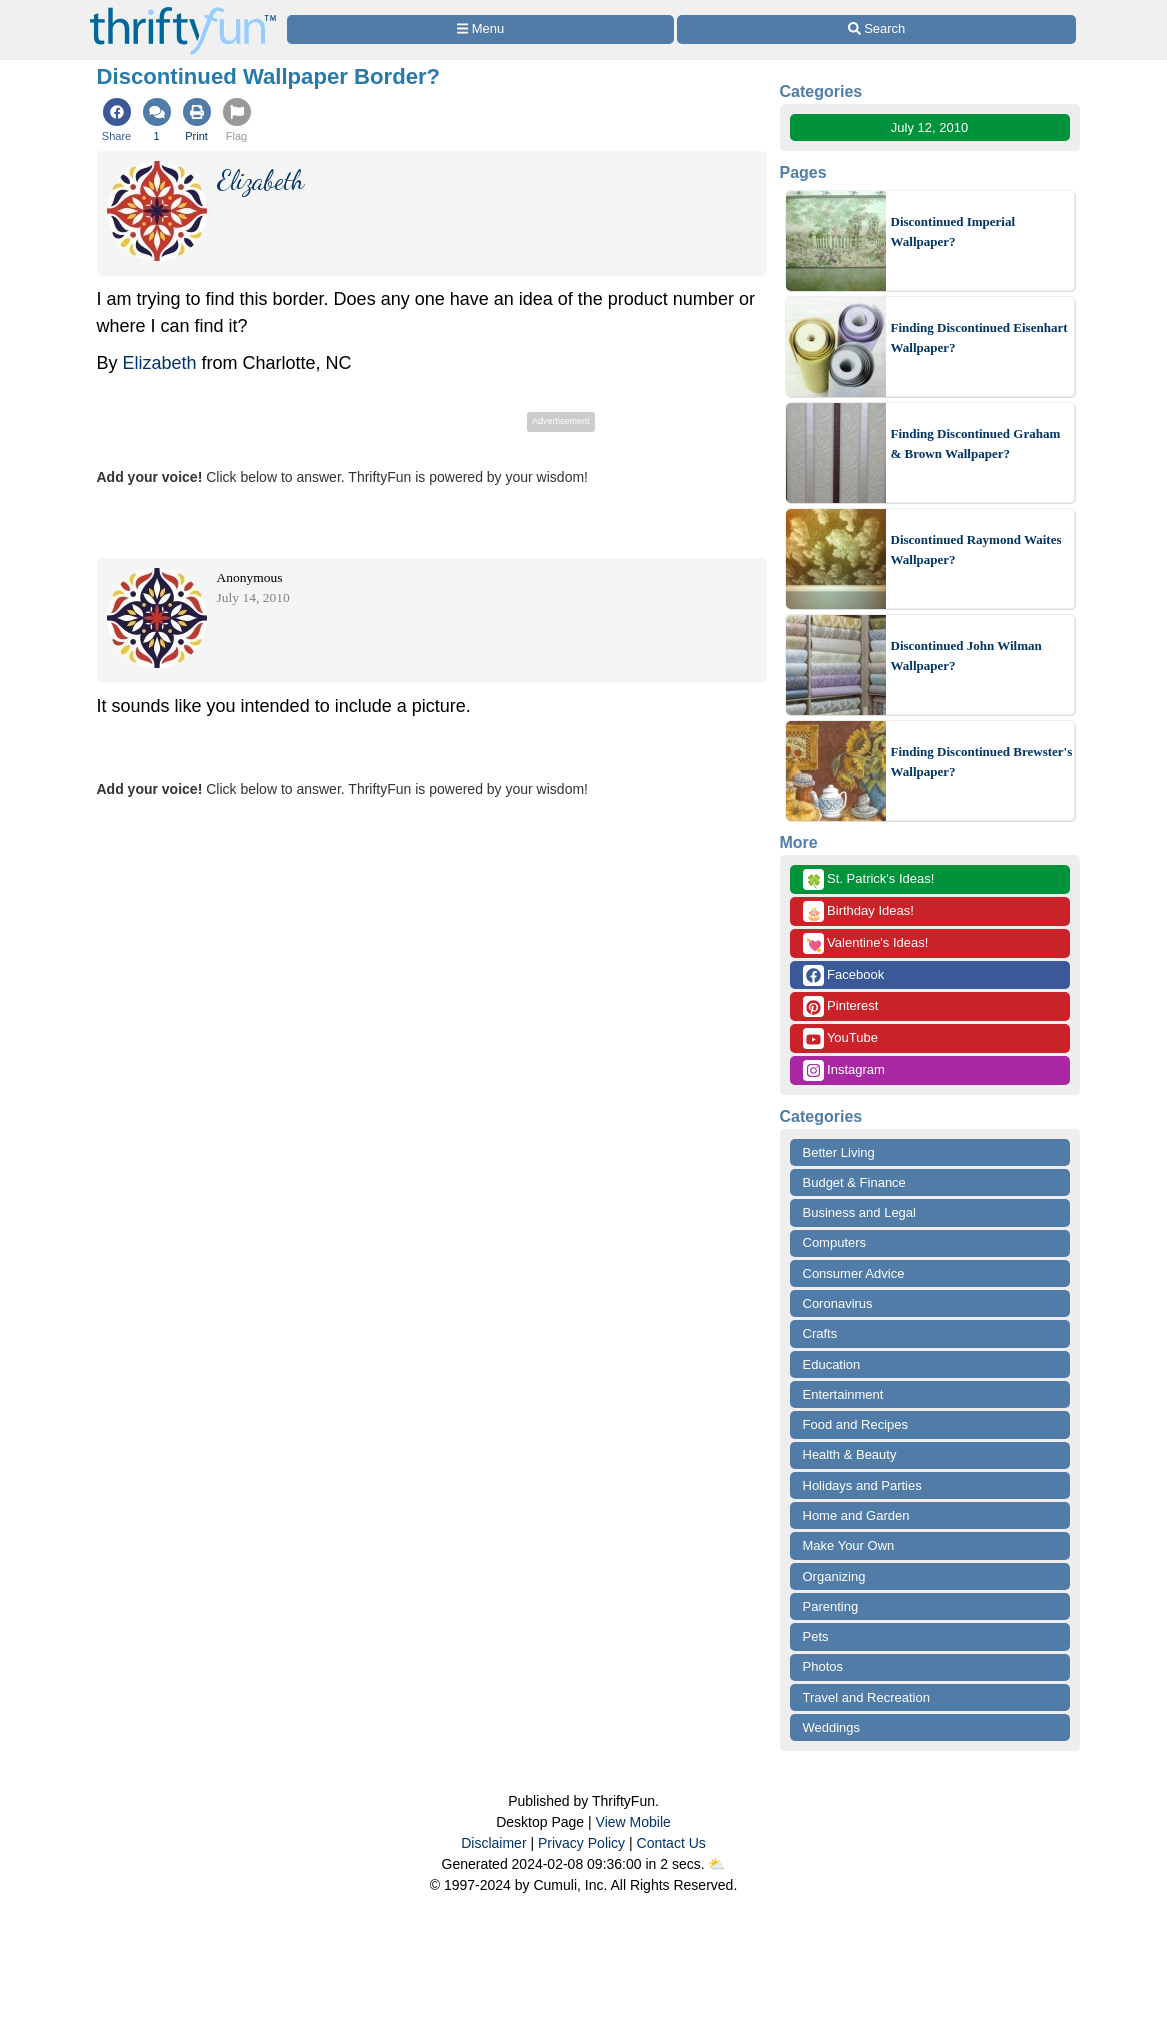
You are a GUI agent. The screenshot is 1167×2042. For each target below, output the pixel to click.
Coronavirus (838, 1303)
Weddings (832, 1727)
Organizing (834, 1576)
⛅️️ (716, 1864)
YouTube (840, 1038)
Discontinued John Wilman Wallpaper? (966, 655)
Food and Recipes (856, 1424)
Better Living (839, 1152)
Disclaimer (493, 1843)
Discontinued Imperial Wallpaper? (953, 231)
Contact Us (671, 1843)
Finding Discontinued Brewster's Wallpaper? (982, 761)
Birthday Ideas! (858, 911)
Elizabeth (160, 363)
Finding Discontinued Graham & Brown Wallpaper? (976, 443)
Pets (816, 1636)
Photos (823, 1666)
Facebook (844, 975)
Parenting (831, 1606)
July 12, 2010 (929, 127)
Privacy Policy (581, 1843)
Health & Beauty (850, 1454)
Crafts (820, 1333)
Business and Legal (859, 1212)
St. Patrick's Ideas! (869, 879)
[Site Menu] (481, 29)
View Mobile (633, 1822)
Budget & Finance (854, 1182)
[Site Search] (876, 29)
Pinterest (841, 1006)
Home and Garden (856, 1515)
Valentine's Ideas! (866, 943)
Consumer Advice (854, 1273)
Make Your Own (849, 1545)
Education (832, 1364)
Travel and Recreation (866, 1697)
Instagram (844, 1070)
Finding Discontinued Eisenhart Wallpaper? (979, 337)
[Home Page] (183, 11)
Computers (835, 1242)
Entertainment (843, 1394)
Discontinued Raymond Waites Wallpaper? (976, 549)
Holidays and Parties (862, 1485)
